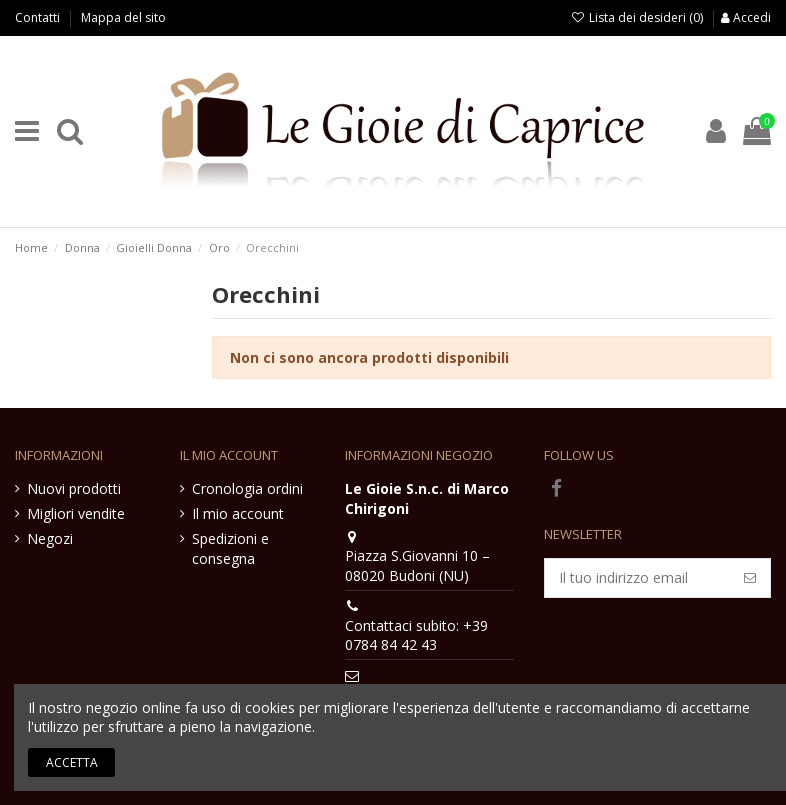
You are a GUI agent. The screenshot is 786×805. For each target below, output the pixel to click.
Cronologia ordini (247, 488)
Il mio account (238, 513)
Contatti (39, 17)
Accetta (72, 762)
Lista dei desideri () (638, 17)
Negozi (50, 538)
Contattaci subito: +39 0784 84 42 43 (416, 635)
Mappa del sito (123, 17)
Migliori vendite (76, 513)
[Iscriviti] (750, 578)
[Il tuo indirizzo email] (637, 578)
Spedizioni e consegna (230, 548)
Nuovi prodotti (74, 488)
